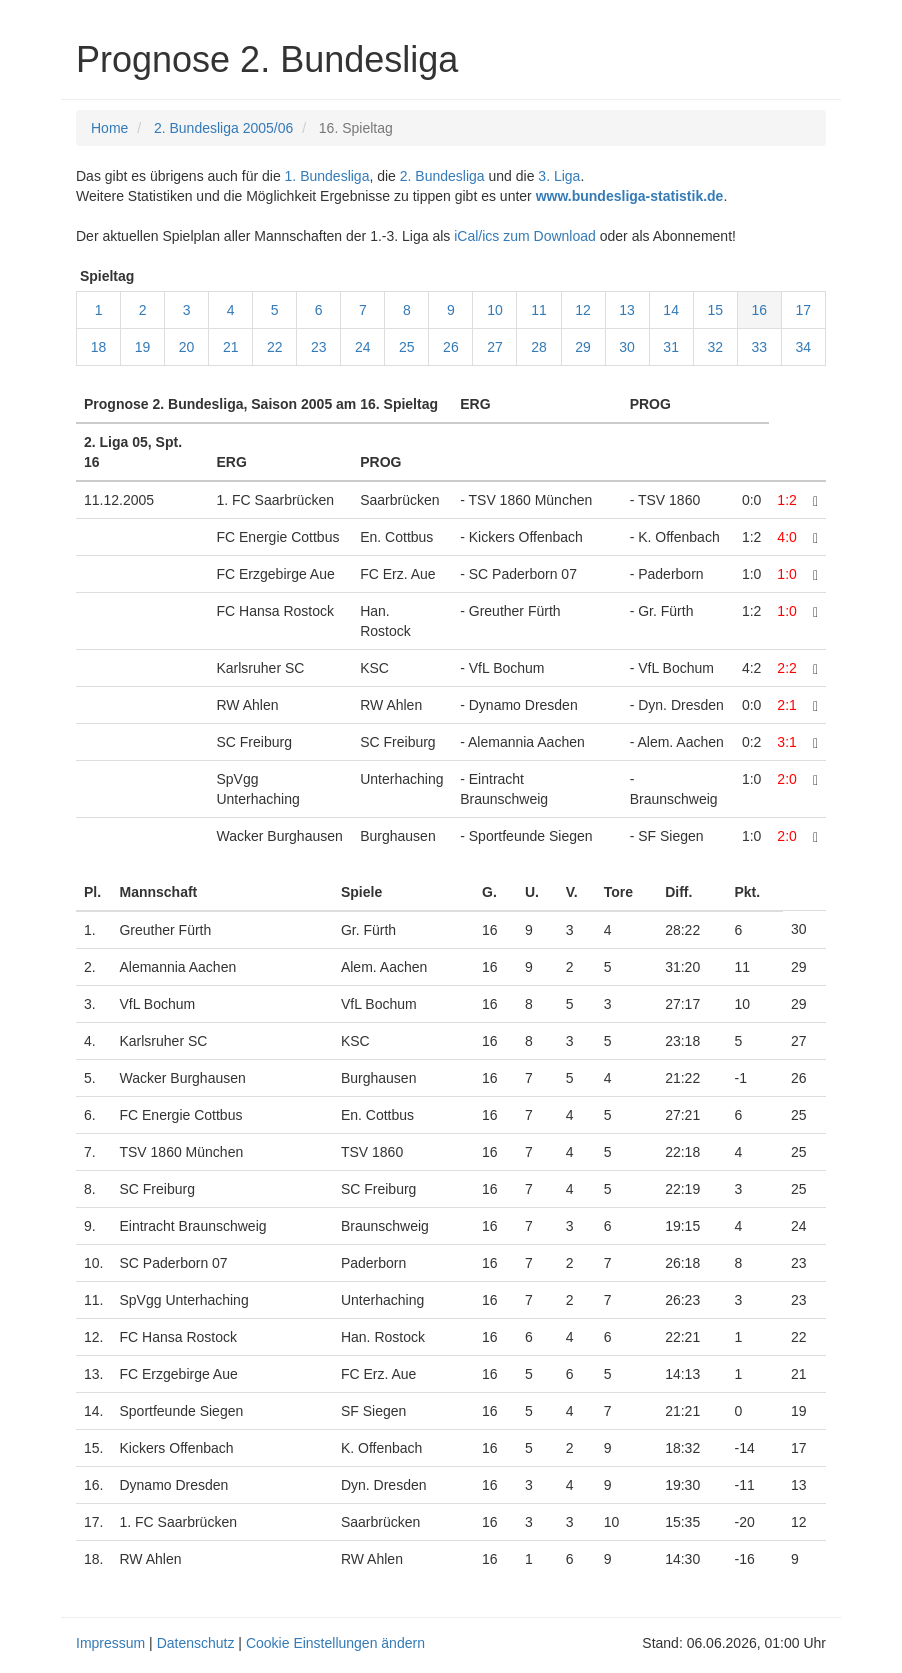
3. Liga (559, 176)
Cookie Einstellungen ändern (335, 1643)
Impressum (110, 1643)
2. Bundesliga (442, 176)
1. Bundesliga (327, 176)
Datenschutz (196, 1643)
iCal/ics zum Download (525, 236)
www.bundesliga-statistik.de (630, 196)
